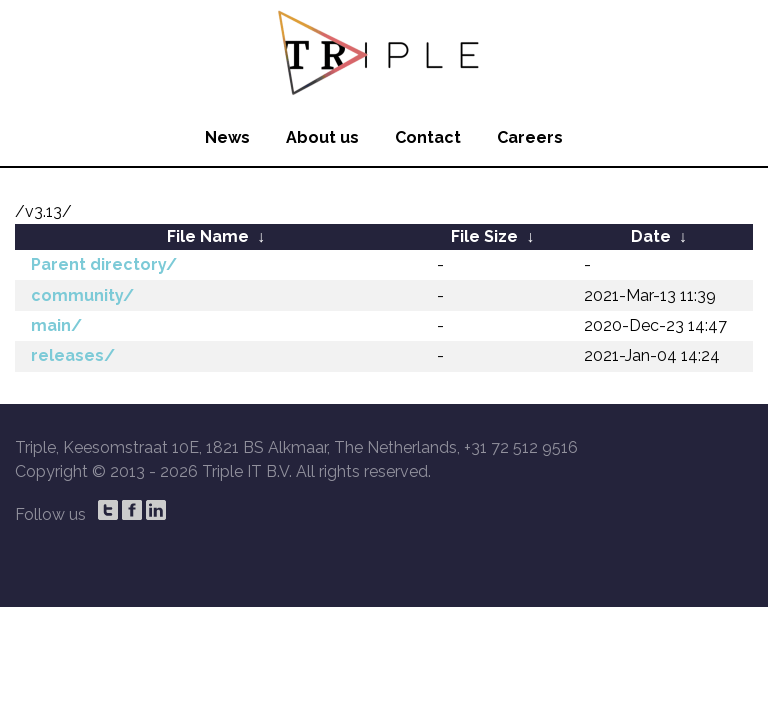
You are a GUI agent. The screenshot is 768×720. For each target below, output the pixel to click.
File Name (208, 236)
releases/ (73, 355)
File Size (484, 236)
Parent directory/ (104, 264)
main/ (56, 325)
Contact (428, 137)
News (227, 137)
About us (322, 137)
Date (651, 236)
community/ (82, 295)
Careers (530, 137)
